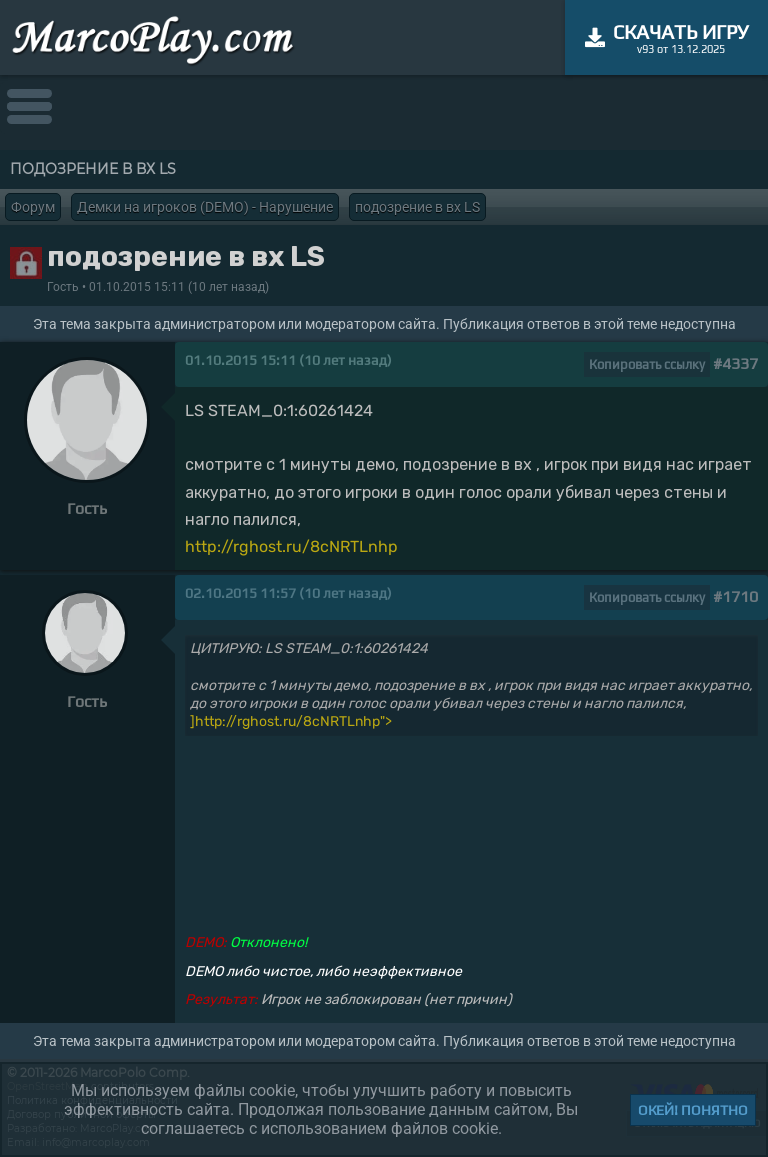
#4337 (735, 363)
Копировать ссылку (647, 364)
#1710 (735, 596)
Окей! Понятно (693, 1110)
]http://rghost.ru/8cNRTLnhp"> (291, 721)
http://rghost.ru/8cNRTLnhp (291, 546)
